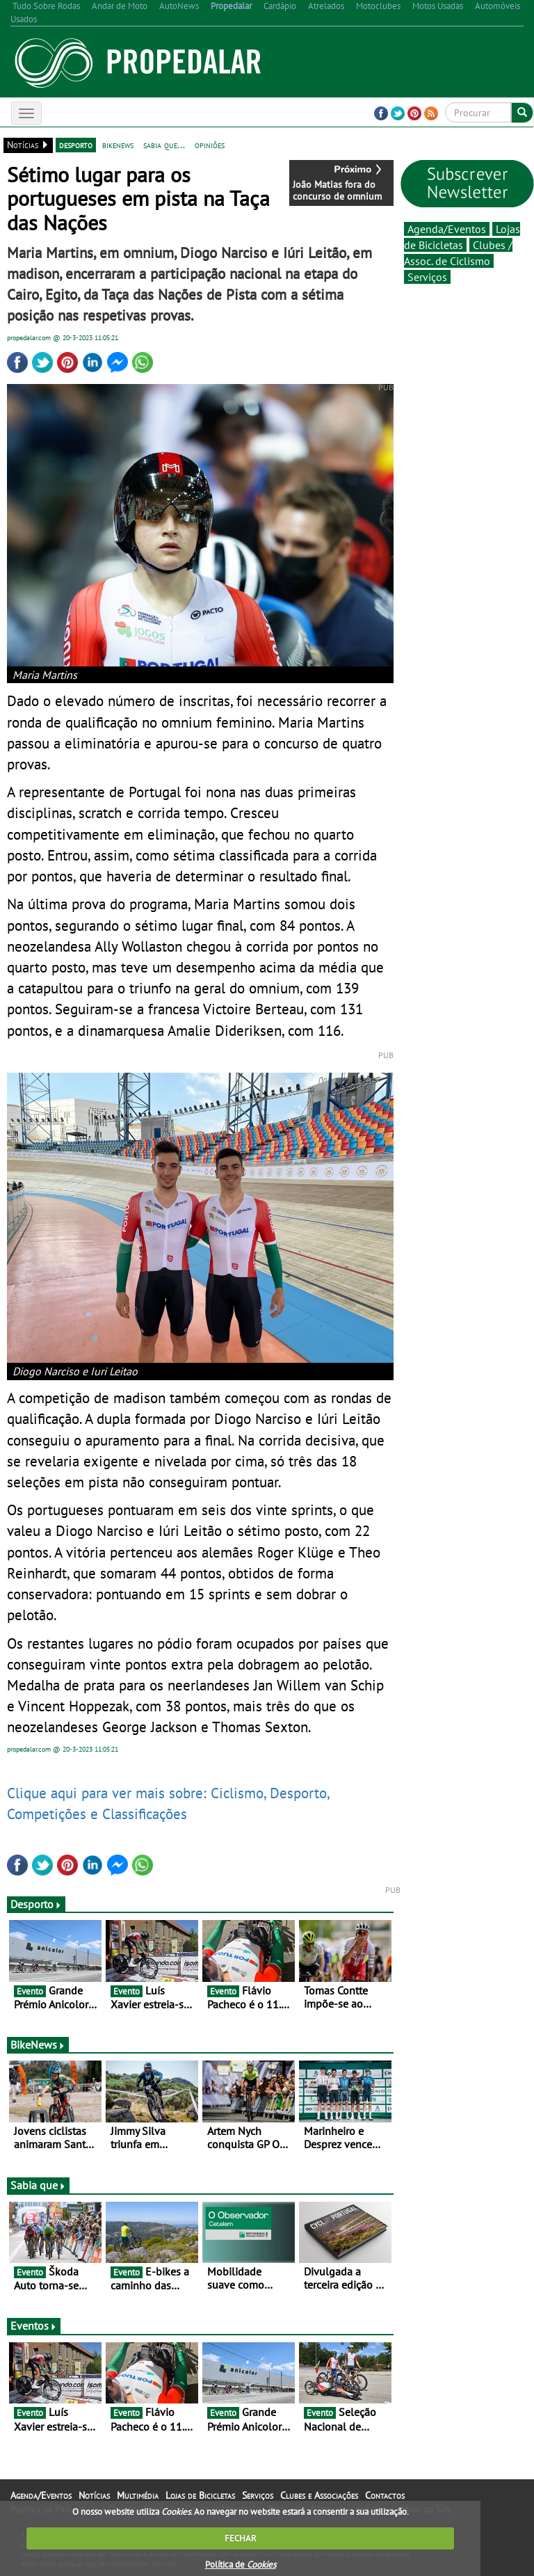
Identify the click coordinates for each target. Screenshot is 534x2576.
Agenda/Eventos (446, 229)
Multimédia (138, 2495)
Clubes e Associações (319, 2495)
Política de (240, 2564)
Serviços (427, 277)
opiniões (210, 144)
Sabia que (38, 2185)
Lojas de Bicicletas (200, 2495)
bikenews (118, 144)
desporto (75, 144)
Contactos (385, 2495)
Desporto (36, 1904)
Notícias (94, 2495)
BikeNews (37, 2044)
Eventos (33, 2326)
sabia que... (164, 144)
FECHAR (241, 2538)
